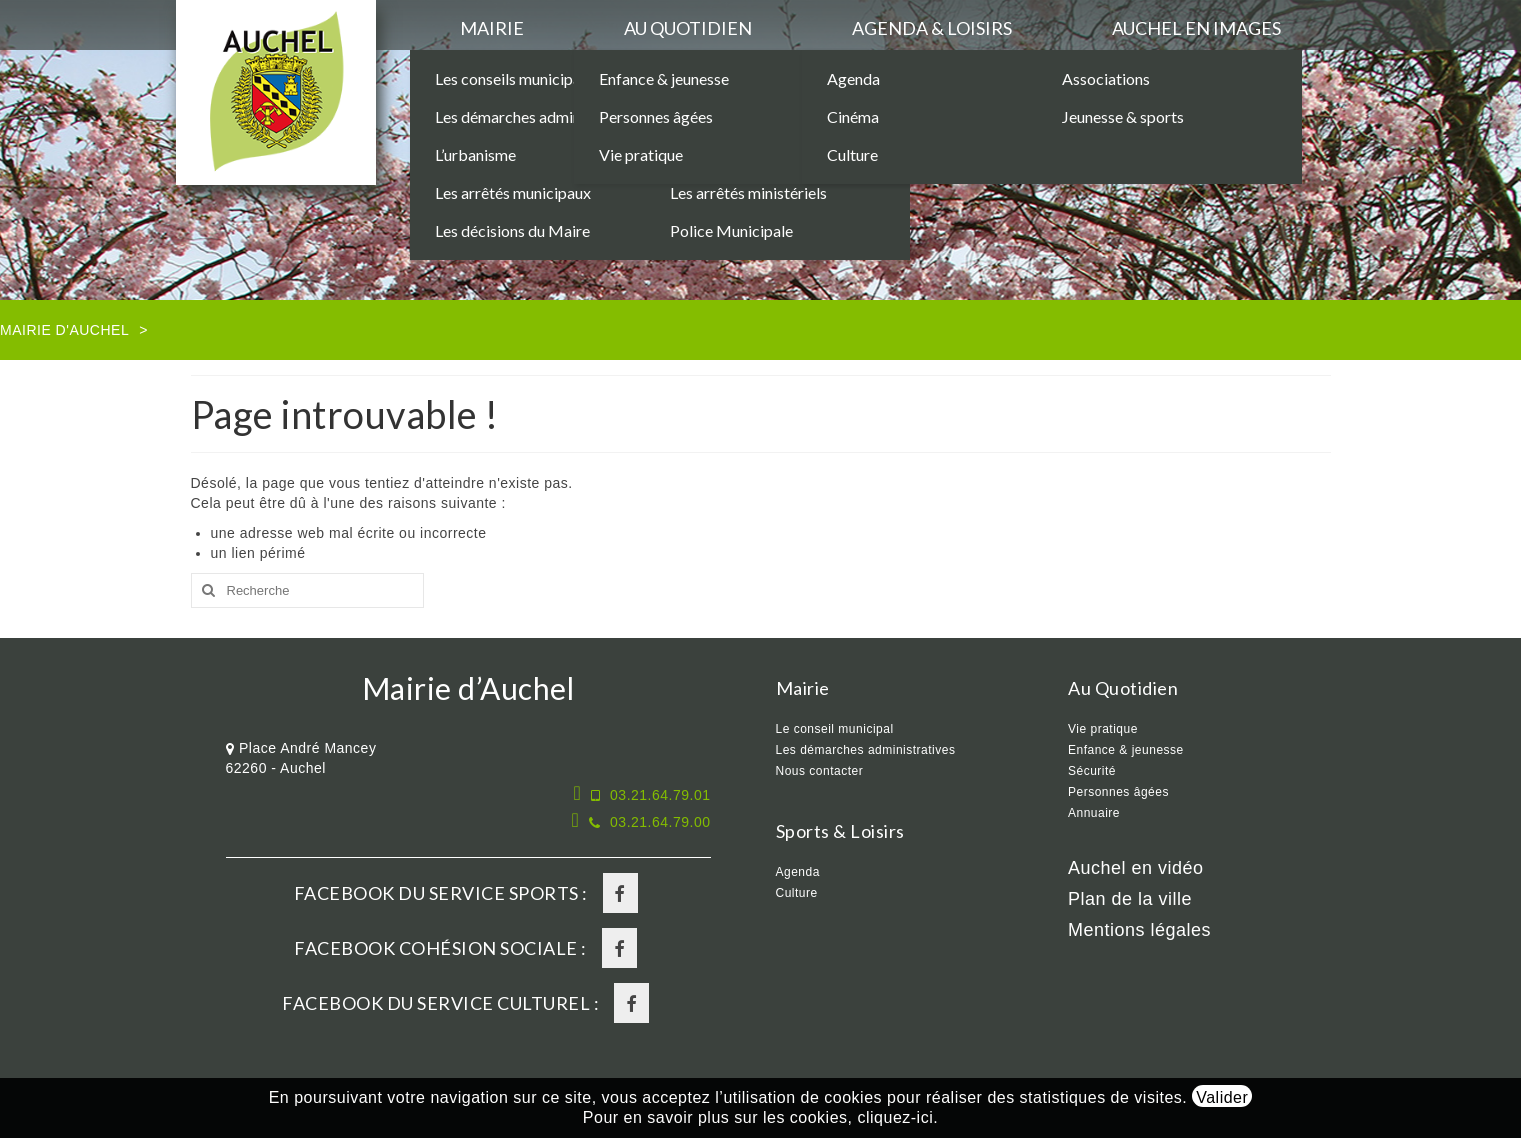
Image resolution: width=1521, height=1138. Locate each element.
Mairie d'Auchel (64, 330)
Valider (1222, 1097)
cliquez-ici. (897, 1117)
